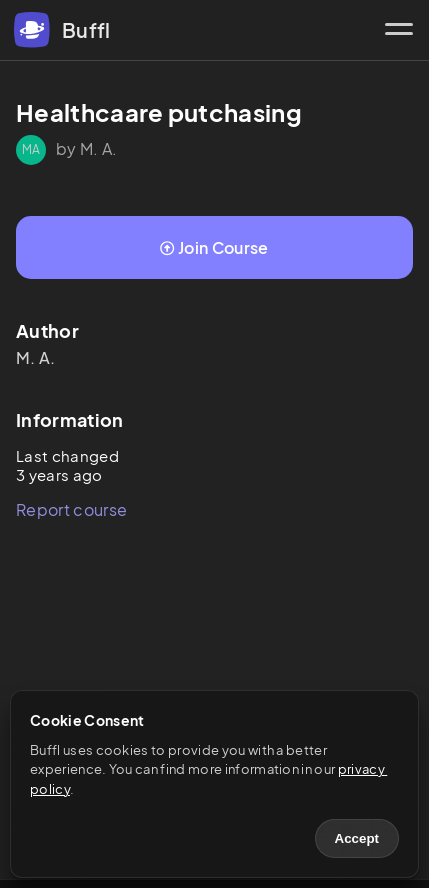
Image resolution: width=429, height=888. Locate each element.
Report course (71, 509)
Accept (357, 838)
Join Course (214, 247)
